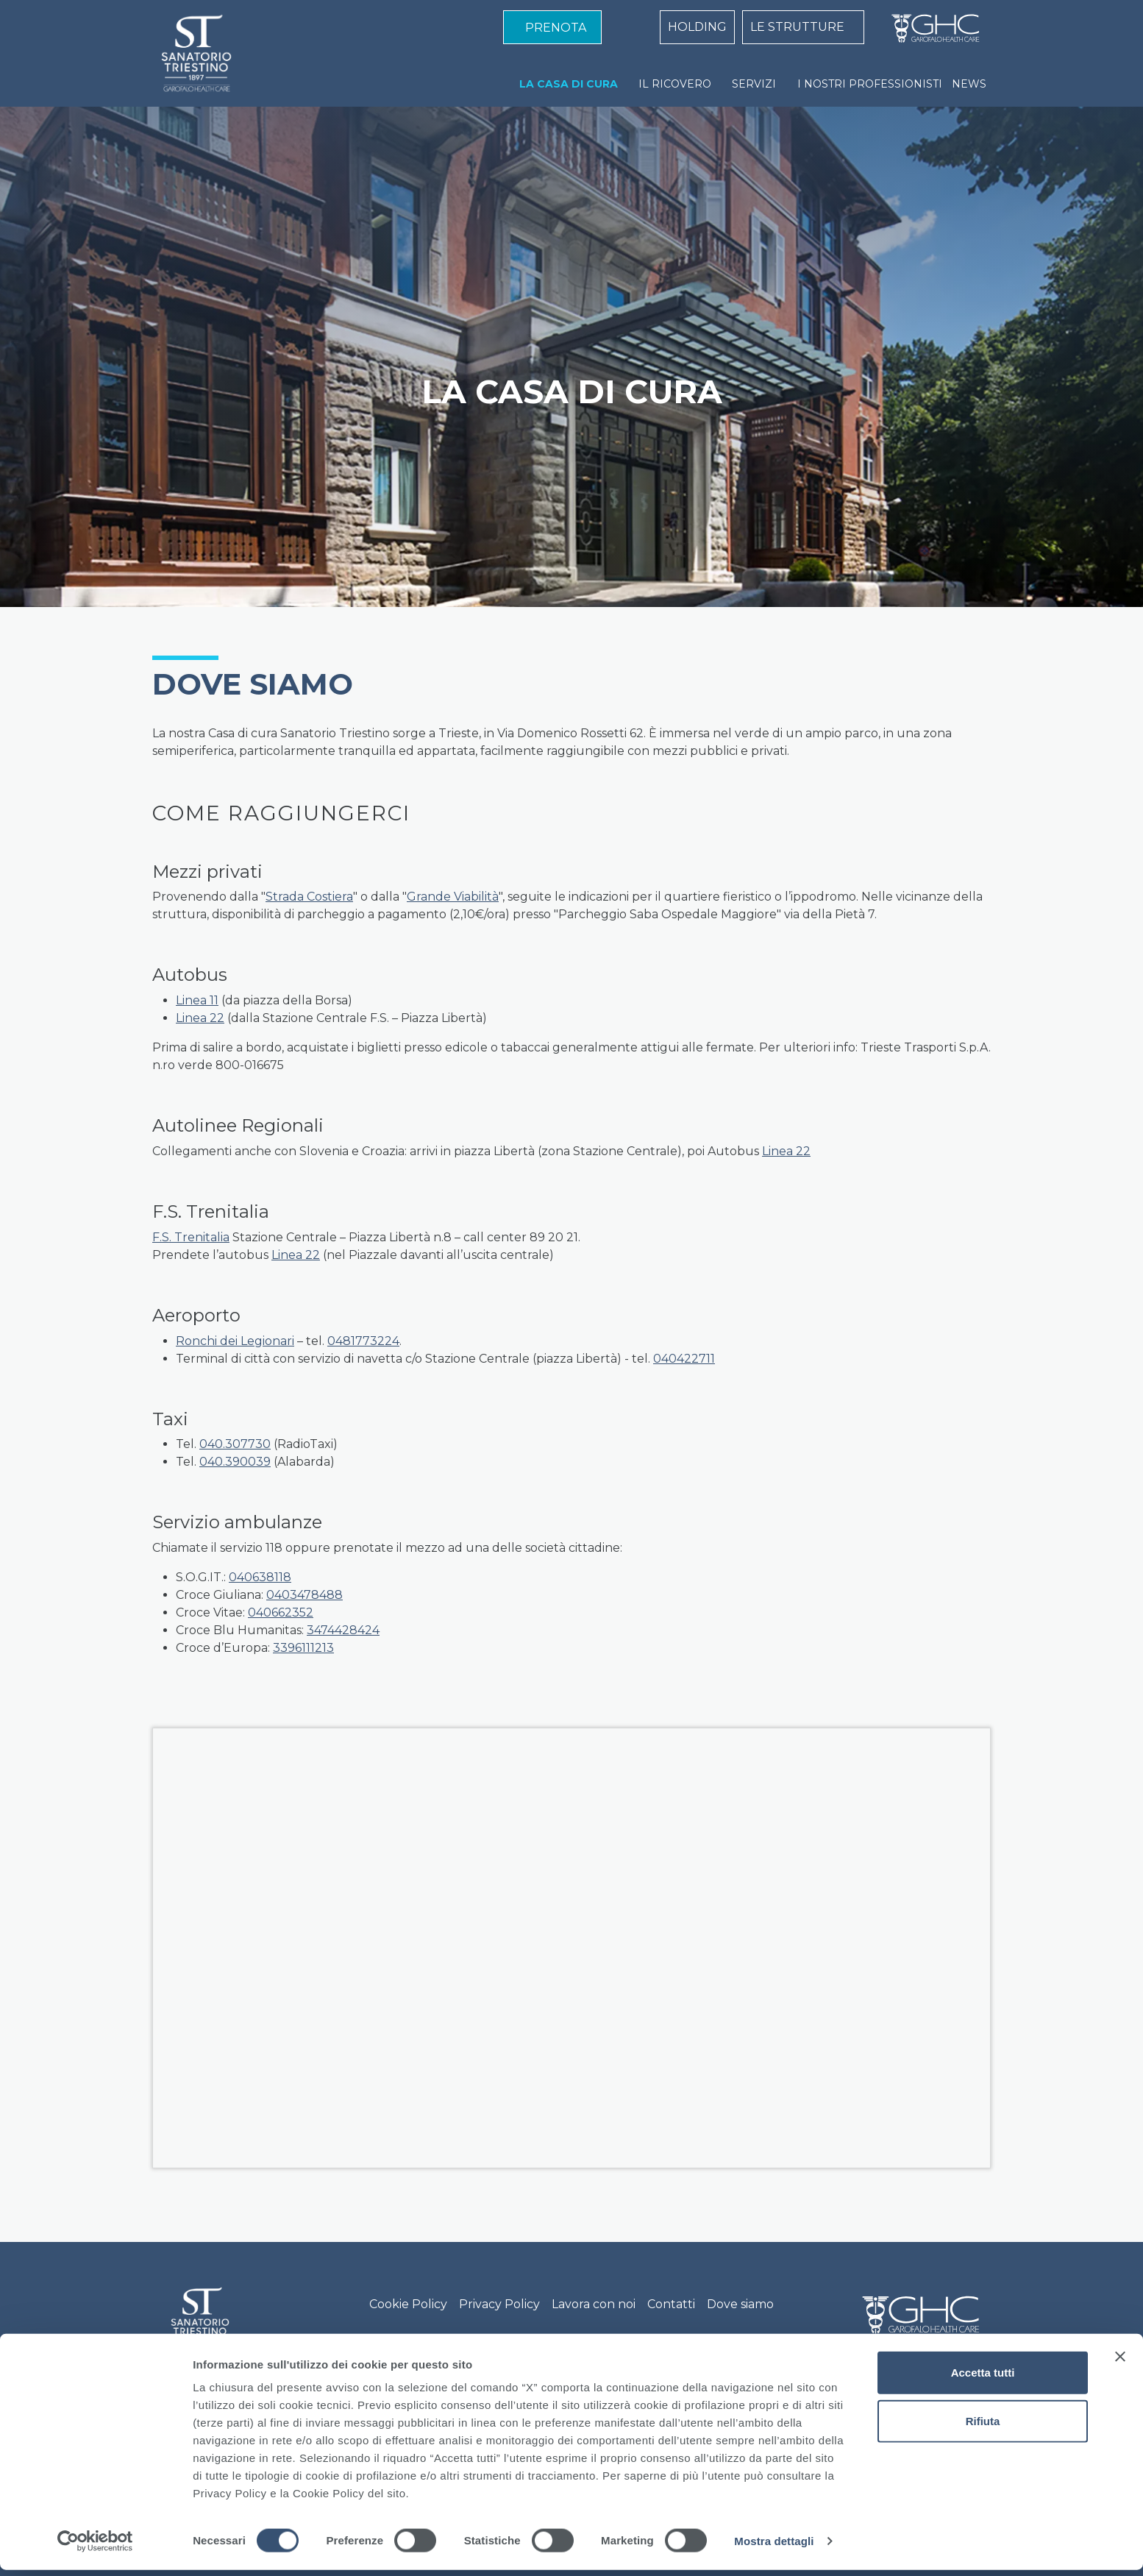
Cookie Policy (408, 2304)
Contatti (671, 2304)
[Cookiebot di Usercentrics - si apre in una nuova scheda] (95, 2547)
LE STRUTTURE (797, 27)
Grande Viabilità (453, 897)
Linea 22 (200, 1018)
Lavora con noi (593, 2304)
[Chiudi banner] (1120, 2362)
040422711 (684, 1359)
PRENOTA (555, 28)
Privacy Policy (499, 2304)
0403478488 (304, 1595)
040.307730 (235, 1444)
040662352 (280, 1612)
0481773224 (363, 1341)
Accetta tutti (983, 2378)
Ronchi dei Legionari (235, 1341)
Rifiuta (983, 2427)
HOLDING (697, 27)
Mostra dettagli (773, 2547)
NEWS (969, 84)
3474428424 (343, 1630)
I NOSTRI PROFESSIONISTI (869, 84)
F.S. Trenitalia (190, 1237)
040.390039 (235, 1462)
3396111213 (303, 1648)
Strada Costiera (309, 897)
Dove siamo (740, 2304)
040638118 (260, 1577)
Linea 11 (197, 1000)
